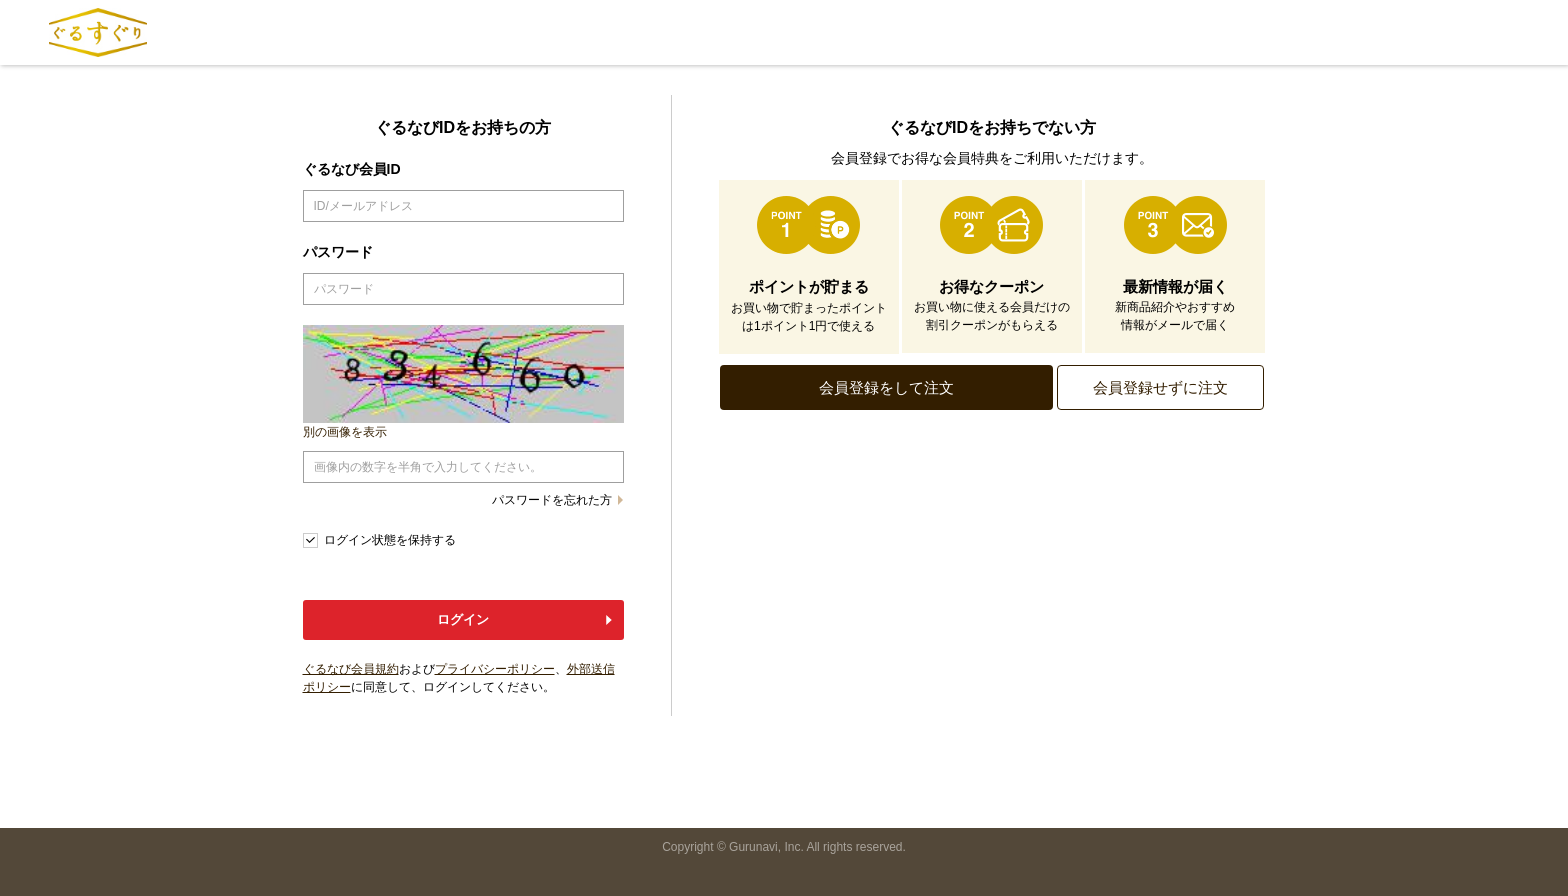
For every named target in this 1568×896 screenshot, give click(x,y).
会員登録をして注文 (886, 387)
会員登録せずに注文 (1160, 387)
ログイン (463, 619)
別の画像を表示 (345, 432)
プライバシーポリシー (495, 669)
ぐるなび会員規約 (351, 669)
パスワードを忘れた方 (552, 500)
